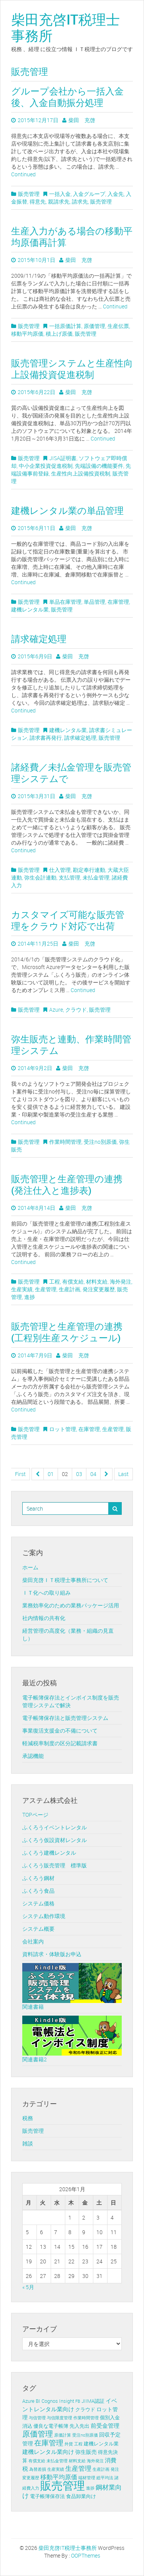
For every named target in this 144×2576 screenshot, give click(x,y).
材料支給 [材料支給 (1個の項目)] (77, 2460)
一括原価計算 (65, 326)
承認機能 (33, 1755)
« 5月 (28, 2287)
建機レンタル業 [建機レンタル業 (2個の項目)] (101, 2443)
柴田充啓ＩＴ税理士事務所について (65, 1580)
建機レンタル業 (30, 609)
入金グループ (89, 193)
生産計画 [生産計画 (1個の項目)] (101, 2469)
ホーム (30, 1567)
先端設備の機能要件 (99, 465)
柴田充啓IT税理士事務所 (65, 27)
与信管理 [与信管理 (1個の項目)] (37, 2417)
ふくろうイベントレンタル (54, 1827)
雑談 (27, 2143)
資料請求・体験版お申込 (51, 1954)
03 (79, 1474)
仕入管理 (60, 869)
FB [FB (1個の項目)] (77, 2401)
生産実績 (22, 1289)
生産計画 (69, 1289)
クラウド (76, 1009)
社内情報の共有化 (43, 1618)
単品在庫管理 (65, 601)
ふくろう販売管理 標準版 (54, 1865)
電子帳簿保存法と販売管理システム (65, 1717)
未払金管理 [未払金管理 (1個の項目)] (57, 2460)
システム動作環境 (43, 1916)
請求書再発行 (46, 737)
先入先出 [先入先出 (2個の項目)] (79, 2426)
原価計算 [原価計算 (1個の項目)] (62, 2435)
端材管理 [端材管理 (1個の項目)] (86, 2477)
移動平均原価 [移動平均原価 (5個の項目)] (58, 2477)
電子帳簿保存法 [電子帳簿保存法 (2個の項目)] (47, 2496)
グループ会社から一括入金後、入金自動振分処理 (67, 97)
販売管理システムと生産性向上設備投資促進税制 (72, 369)
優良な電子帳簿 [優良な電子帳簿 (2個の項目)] (50, 2426)
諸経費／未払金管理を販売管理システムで (71, 773)
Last (123, 1474)
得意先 (38, 201)
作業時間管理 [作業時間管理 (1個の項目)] (86, 2417)
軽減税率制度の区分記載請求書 (60, 1743)
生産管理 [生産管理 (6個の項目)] (78, 2468)
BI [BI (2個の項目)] (38, 2401)
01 (51, 1474)
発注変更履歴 (99, 1289)
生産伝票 (118, 326)
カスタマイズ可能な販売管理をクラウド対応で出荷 (67, 920)
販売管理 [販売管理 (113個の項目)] (62, 2485)
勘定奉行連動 (89, 869)
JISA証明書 (62, 458)
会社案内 (33, 1941)
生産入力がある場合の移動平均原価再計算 (71, 236)
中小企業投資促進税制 (46, 465)
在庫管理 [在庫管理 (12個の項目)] (48, 2443)
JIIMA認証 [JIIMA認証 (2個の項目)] (92, 2401)
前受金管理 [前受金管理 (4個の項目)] (105, 2425)
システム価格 (38, 1903)
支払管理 (69, 877)
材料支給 (97, 1281)
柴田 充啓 (81, 120)
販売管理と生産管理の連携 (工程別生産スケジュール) (66, 1332)
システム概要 (38, 1928)
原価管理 (94, 326)
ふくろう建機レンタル (49, 1852)
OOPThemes (85, 2555)
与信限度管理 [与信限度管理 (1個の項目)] (59, 2417)
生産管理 (45, 1289)
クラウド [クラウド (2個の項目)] (85, 2409)
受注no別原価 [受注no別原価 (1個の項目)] (85, 2435)
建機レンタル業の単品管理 (67, 510)
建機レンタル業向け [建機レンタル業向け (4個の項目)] (48, 2451)
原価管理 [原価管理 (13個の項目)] (37, 2434)
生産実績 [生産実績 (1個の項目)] (55, 2469)
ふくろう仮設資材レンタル (54, 1840)
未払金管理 (96, 877)
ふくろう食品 (38, 1890)
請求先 (80, 201)
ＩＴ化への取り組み (46, 1592)
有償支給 (73, 1281)
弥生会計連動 (40, 877)
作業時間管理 (65, 1141)
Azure (56, 1009)
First (20, 1474)
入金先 (116, 193)
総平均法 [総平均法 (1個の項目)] (104, 2477)
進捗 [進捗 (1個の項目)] (90, 2488)
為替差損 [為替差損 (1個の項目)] (37, 2469)
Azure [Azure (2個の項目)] (28, 2401)
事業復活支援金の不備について (60, 1730)
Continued (23, 174)
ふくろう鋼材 (38, 1878)
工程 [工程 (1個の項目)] (78, 2444)
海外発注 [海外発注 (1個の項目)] (95, 2460)
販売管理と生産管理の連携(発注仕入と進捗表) (66, 1184)
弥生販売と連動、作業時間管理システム (71, 1045)
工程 (54, 1281)
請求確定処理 (38, 639)
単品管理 (94, 601)
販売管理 (29, 193)
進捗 (29, 1296)
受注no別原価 (100, 1141)
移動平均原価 (27, 333)
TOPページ (35, 1814)
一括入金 (60, 193)
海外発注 (120, 1281)
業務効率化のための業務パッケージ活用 (70, 1605)
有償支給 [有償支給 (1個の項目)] (36, 2460)
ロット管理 (62, 1429)
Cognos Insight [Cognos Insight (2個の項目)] (57, 2401)
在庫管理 (118, 601)
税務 (27, 2118)
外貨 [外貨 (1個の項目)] (69, 2444)
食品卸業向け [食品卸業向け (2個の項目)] (81, 2496)
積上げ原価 (59, 333)
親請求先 (59, 201)
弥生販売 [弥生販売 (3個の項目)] (86, 2451)
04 (93, 1474)
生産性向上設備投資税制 (80, 473)
